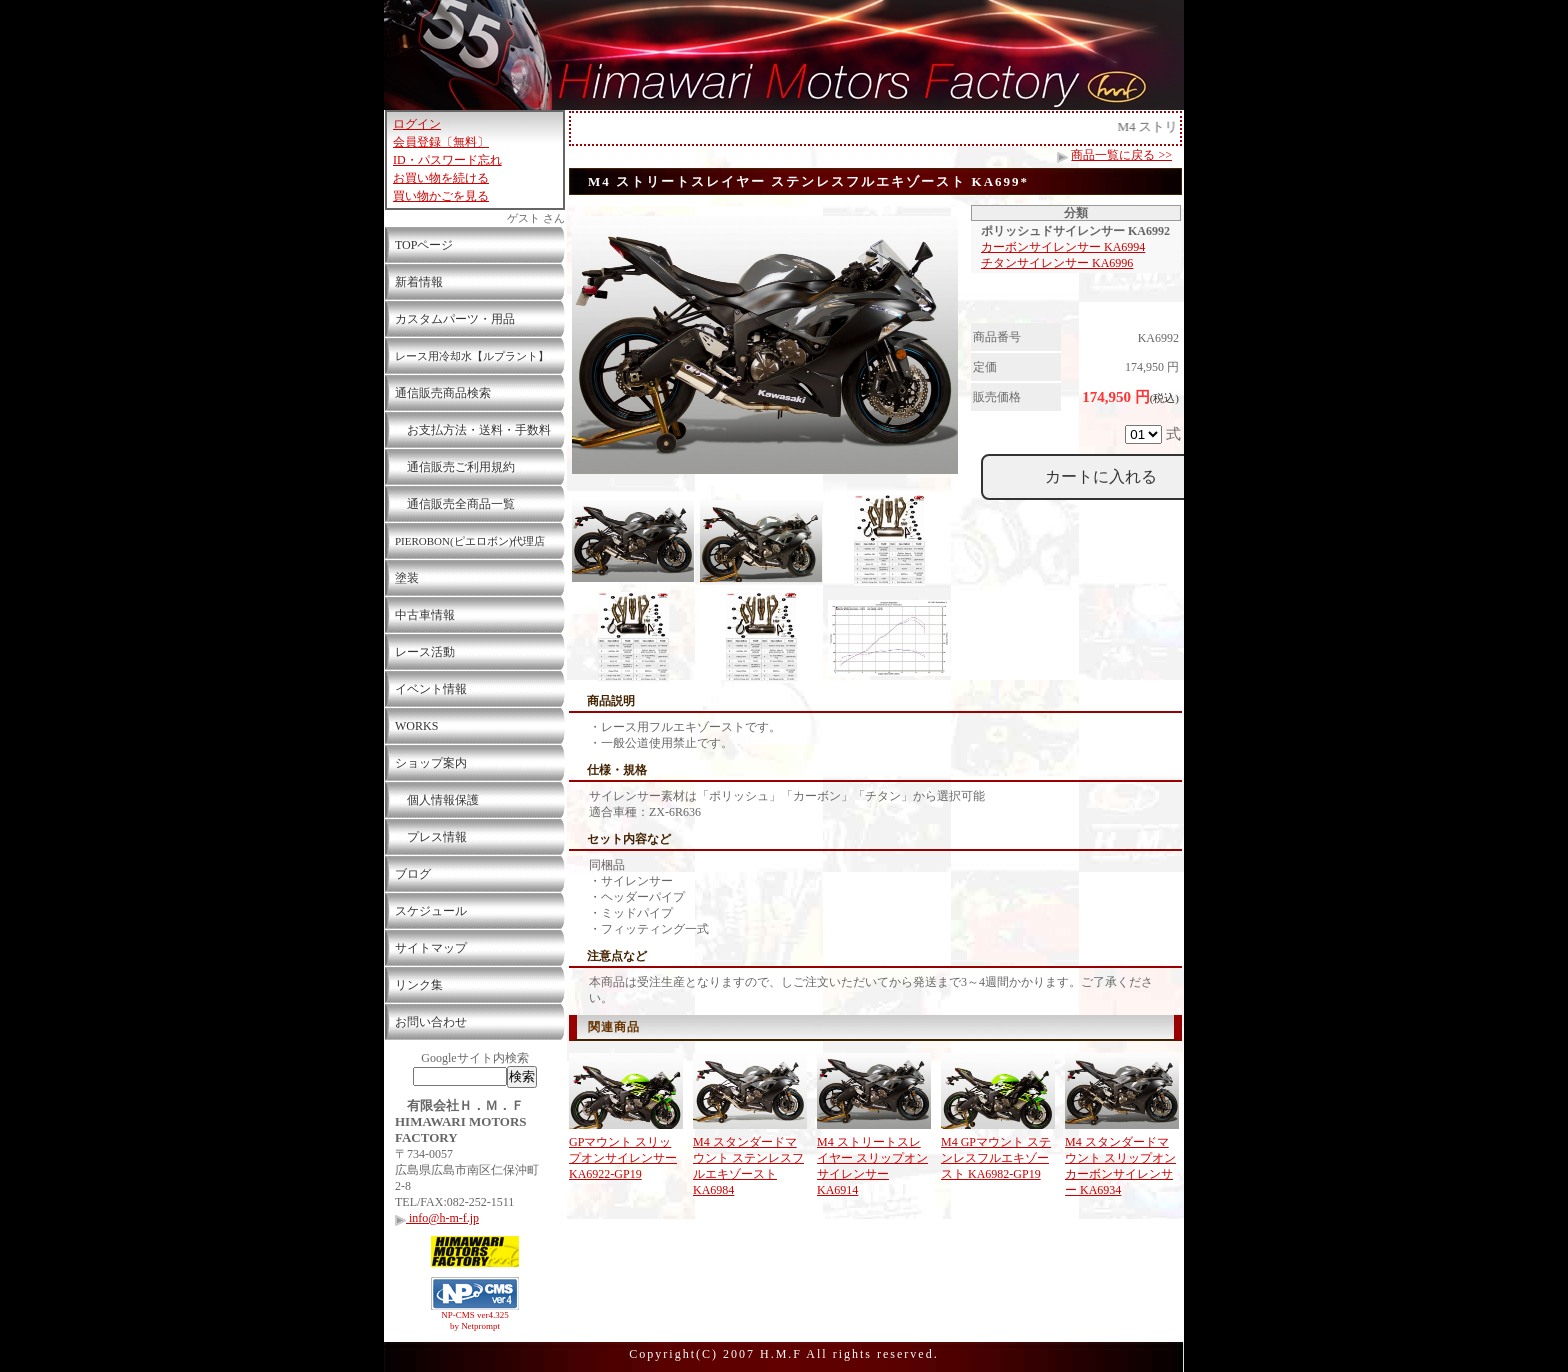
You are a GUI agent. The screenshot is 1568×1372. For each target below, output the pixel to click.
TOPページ (424, 245)
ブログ (413, 874)
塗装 (407, 578)
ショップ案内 (431, 763)
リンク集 (419, 985)
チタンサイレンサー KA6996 (1057, 263)
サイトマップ (431, 948)
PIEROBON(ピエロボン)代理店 (470, 541)
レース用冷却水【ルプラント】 (472, 356)
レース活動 (425, 652)
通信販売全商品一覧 (455, 504)
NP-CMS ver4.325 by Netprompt (475, 1320)
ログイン (417, 124)
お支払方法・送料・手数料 (473, 430)
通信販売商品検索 (443, 393)
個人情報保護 (437, 800)
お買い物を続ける (441, 178)
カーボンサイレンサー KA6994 (1063, 247)
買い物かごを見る (441, 196)
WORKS (416, 726)
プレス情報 (431, 837)
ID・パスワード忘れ (447, 160)
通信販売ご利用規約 (455, 467)
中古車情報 (425, 615)
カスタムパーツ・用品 (455, 319)
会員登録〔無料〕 (441, 142)
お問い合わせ (431, 1022)
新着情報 (419, 282)
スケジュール (431, 911)
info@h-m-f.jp (437, 1218)
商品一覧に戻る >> (1121, 155)
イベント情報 (431, 689)
